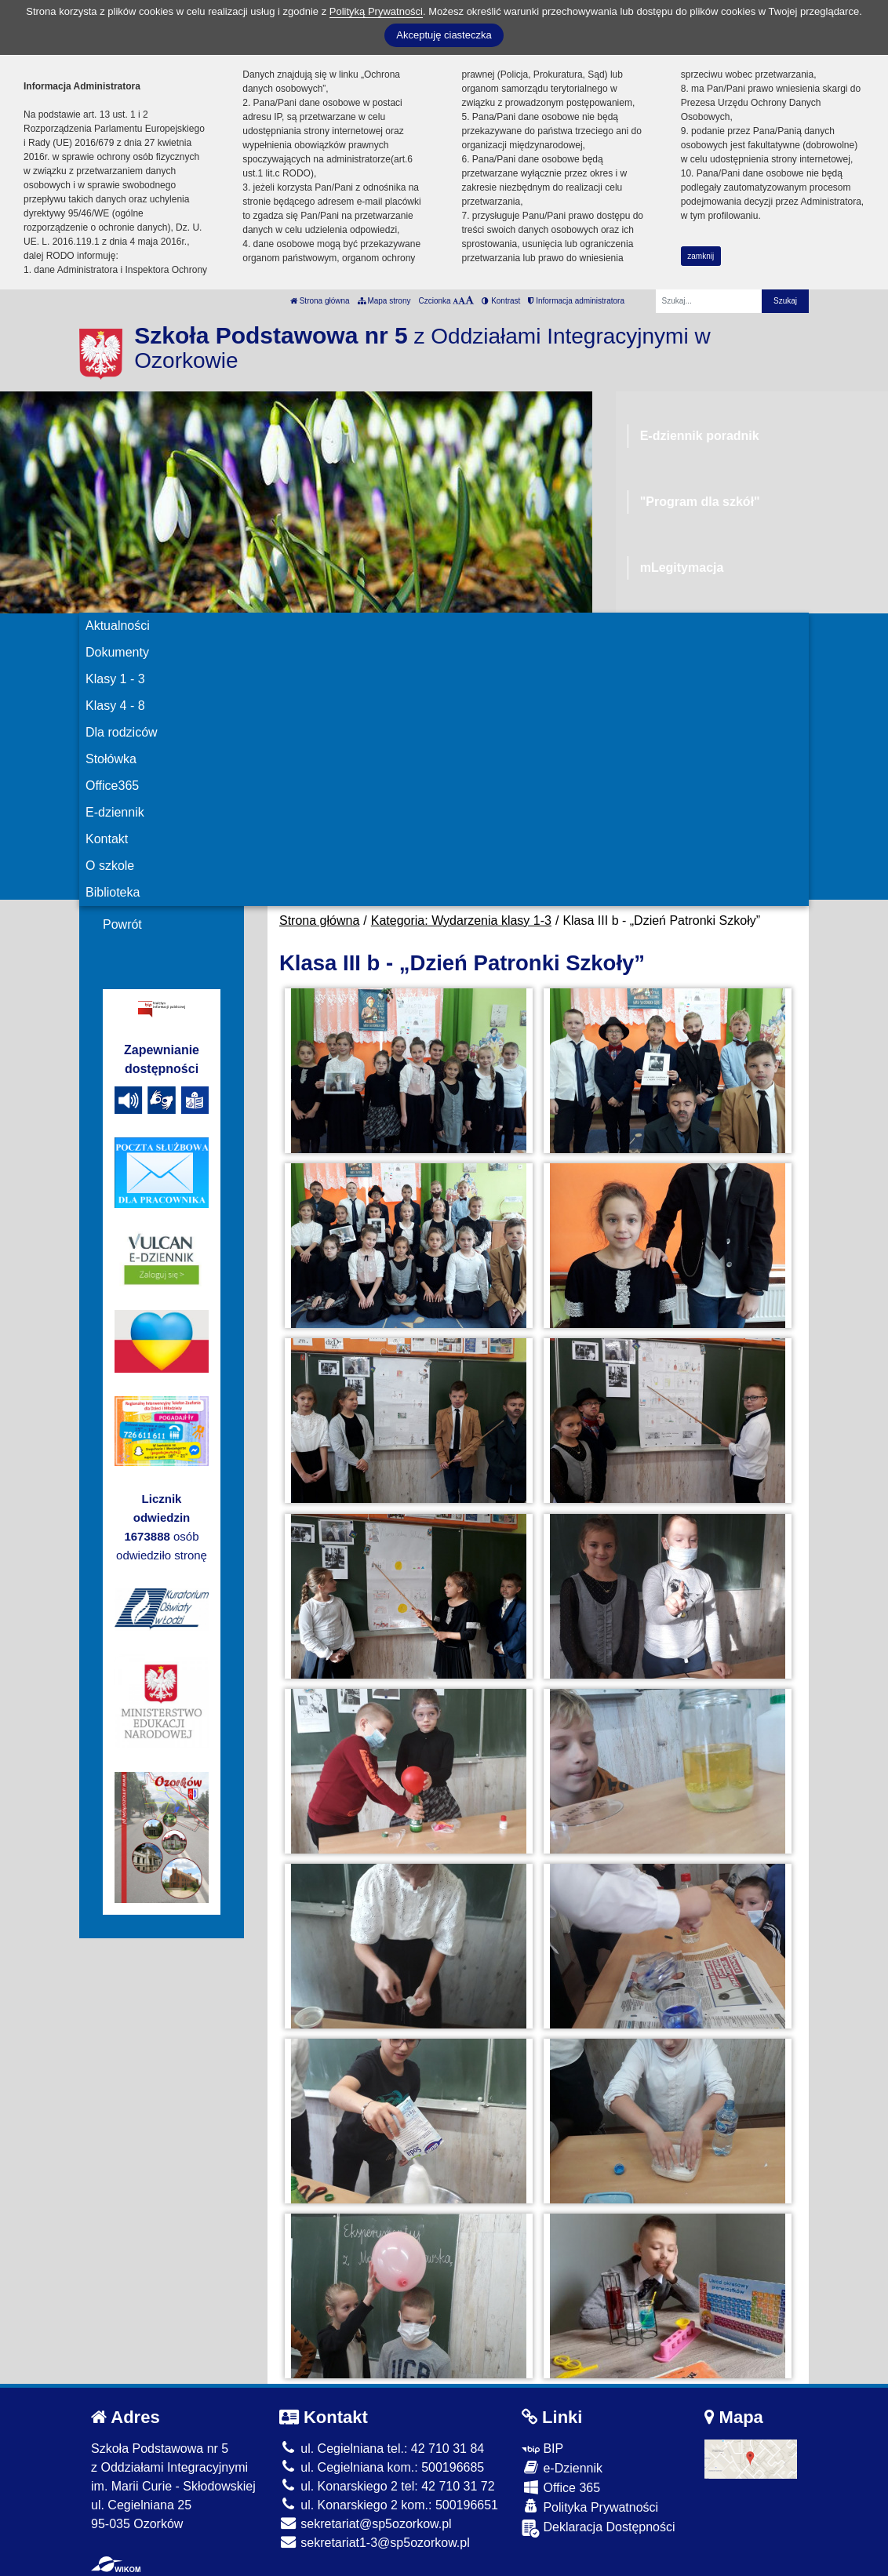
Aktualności (118, 625)
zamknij (700, 256)
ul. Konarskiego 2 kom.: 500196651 (388, 2505)
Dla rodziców (122, 732)
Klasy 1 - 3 (115, 679)
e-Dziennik (562, 2467)
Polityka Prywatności (590, 2506)
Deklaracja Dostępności (598, 2529)
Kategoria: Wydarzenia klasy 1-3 (461, 920)
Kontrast (501, 301)
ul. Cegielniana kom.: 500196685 (381, 2467)
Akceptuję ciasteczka (443, 35)
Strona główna (320, 301)
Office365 (112, 785)
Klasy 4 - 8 (115, 705)
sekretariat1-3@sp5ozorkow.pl (374, 2542)
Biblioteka (113, 892)
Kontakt (107, 839)
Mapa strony (384, 301)
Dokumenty (117, 652)
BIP (542, 2448)
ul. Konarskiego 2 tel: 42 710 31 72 (387, 2486)
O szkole (110, 865)
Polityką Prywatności (376, 11)
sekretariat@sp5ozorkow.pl (365, 2524)
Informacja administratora (576, 301)
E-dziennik (115, 812)
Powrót (122, 924)
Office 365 (561, 2487)
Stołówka (111, 759)
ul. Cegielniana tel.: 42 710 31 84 (381, 2448)
